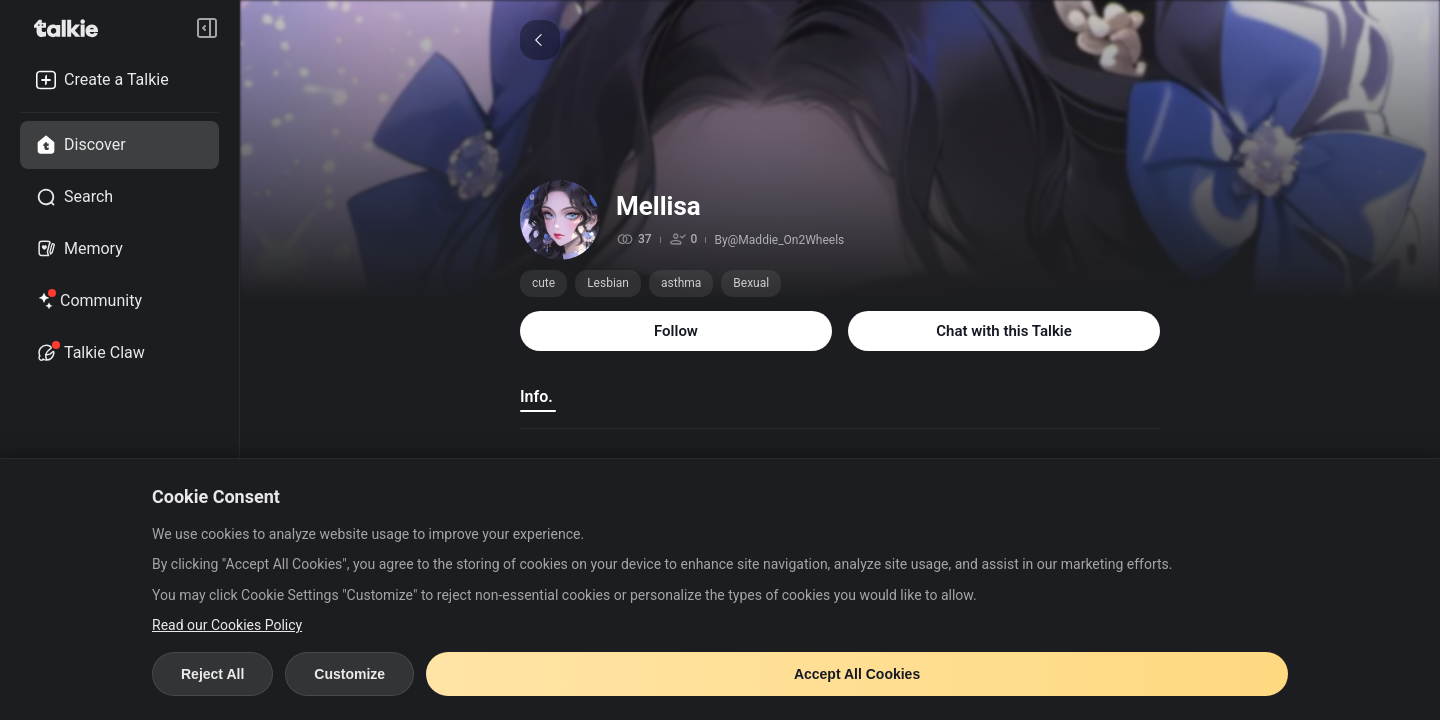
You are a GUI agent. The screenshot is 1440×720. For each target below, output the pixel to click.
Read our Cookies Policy (227, 625)
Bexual (751, 283)
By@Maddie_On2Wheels (779, 240)
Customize (349, 674)
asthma (681, 283)
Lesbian (608, 283)
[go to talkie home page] (72, 28)
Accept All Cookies (857, 674)
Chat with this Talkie (1004, 331)
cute (543, 283)
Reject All (212, 674)
